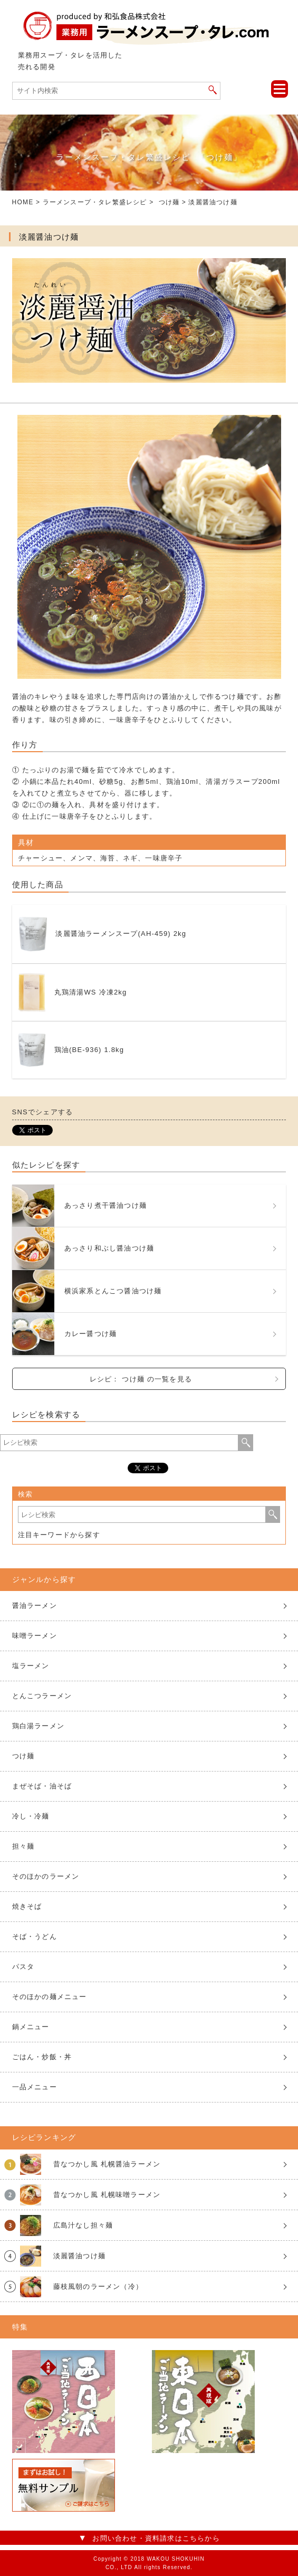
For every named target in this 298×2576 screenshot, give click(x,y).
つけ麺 (169, 202)
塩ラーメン (31, 1666)
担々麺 (23, 1846)
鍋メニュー (31, 2027)
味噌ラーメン (34, 1636)
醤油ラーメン (34, 1605)
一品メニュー (34, 2087)
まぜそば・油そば (42, 1786)
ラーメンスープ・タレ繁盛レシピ (95, 202)
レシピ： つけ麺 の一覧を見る (141, 1379)
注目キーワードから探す (59, 1535)
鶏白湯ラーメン (38, 1726)
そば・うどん (34, 1936)
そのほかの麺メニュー (49, 1997)
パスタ (23, 1967)
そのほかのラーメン (46, 1876)
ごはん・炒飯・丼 (42, 2057)
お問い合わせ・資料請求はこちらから (155, 2538)
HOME (23, 202)
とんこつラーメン (42, 1696)
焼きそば (27, 1906)
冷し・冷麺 (31, 1816)
